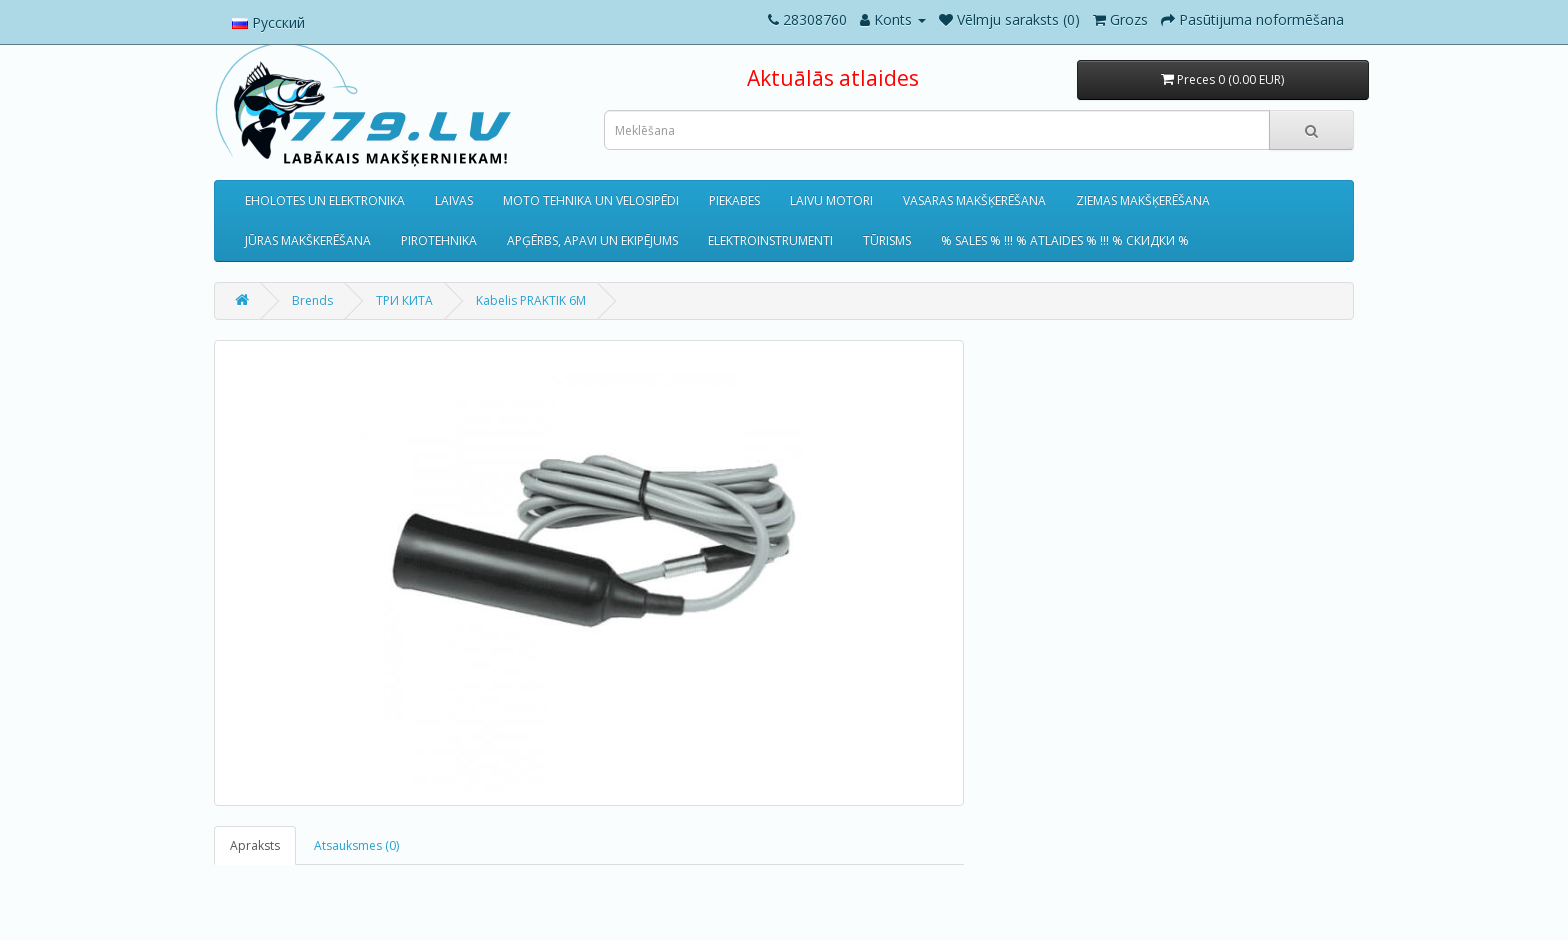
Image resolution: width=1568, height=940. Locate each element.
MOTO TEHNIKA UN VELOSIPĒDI (591, 200)
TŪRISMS (887, 240)
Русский (268, 22)
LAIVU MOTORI (831, 200)
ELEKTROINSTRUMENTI (770, 240)
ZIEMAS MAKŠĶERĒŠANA (1143, 200)
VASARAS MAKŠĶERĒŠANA (974, 200)
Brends (312, 300)
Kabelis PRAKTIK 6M (531, 300)
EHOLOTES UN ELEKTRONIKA (325, 200)
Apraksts (255, 845)
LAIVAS (454, 200)
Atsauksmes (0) (356, 845)
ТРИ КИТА (404, 300)
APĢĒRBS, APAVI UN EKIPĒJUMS (592, 240)
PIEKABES (734, 200)
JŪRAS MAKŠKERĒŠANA (308, 240)
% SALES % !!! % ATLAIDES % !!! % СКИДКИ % (1065, 240)
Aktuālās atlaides (833, 78)
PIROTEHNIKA (439, 240)
